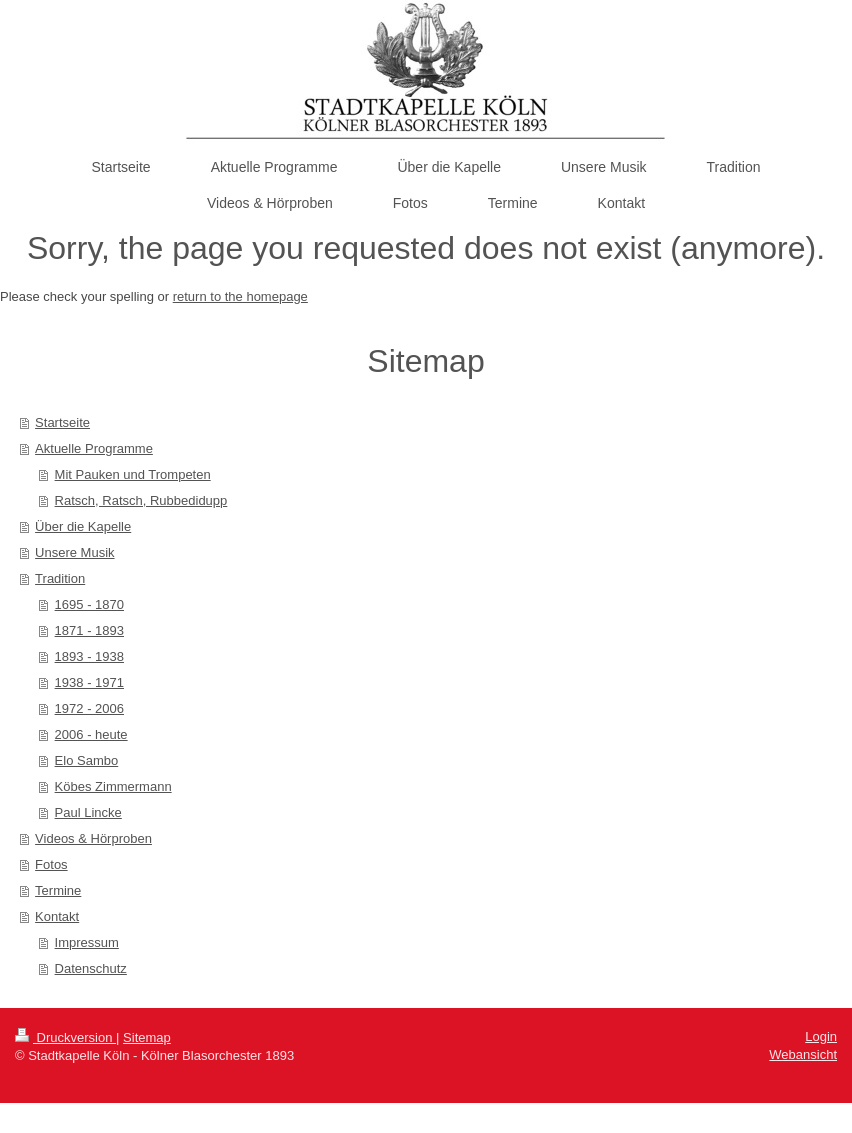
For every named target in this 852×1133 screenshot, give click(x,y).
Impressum (87, 942)
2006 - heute (91, 734)
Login (821, 1036)
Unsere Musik (74, 552)
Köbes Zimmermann (113, 786)
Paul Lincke (88, 812)
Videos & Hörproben (93, 838)
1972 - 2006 (89, 708)
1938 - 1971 (89, 682)
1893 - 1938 (89, 656)
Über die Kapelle (83, 526)
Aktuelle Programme (94, 448)
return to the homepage (240, 296)
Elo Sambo (87, 760)
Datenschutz (91, 968)
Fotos (51, 864)
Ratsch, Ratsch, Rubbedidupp (141, 500)
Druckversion (65, 1037)
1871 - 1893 (89, 630)
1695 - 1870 (89, 604)
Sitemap (147, 1037)
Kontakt (57, 916)
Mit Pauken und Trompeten (133, 474)
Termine (58, 890)
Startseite (62, 422)
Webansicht (803, 1054)
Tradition (60, 578)
